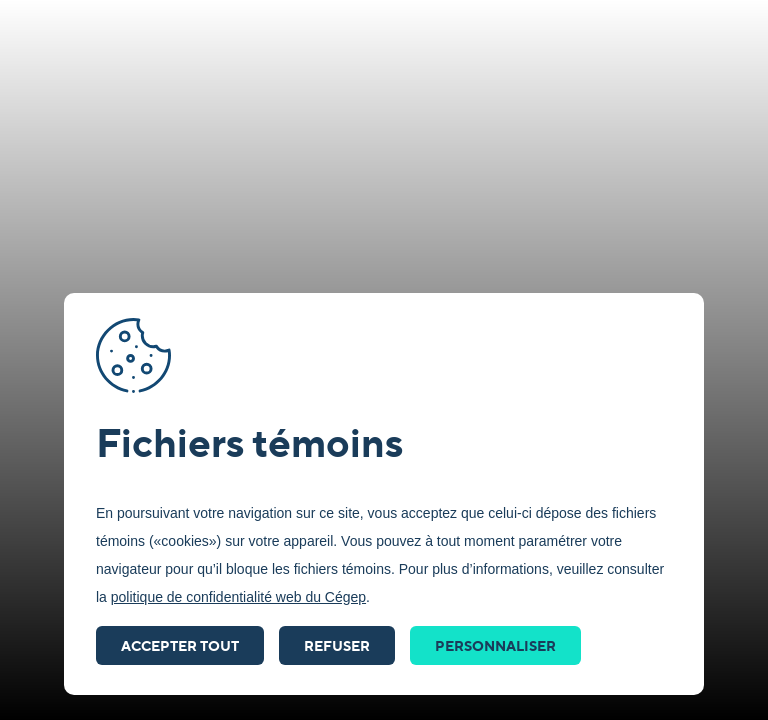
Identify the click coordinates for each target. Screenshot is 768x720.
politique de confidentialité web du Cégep (238, 597)
